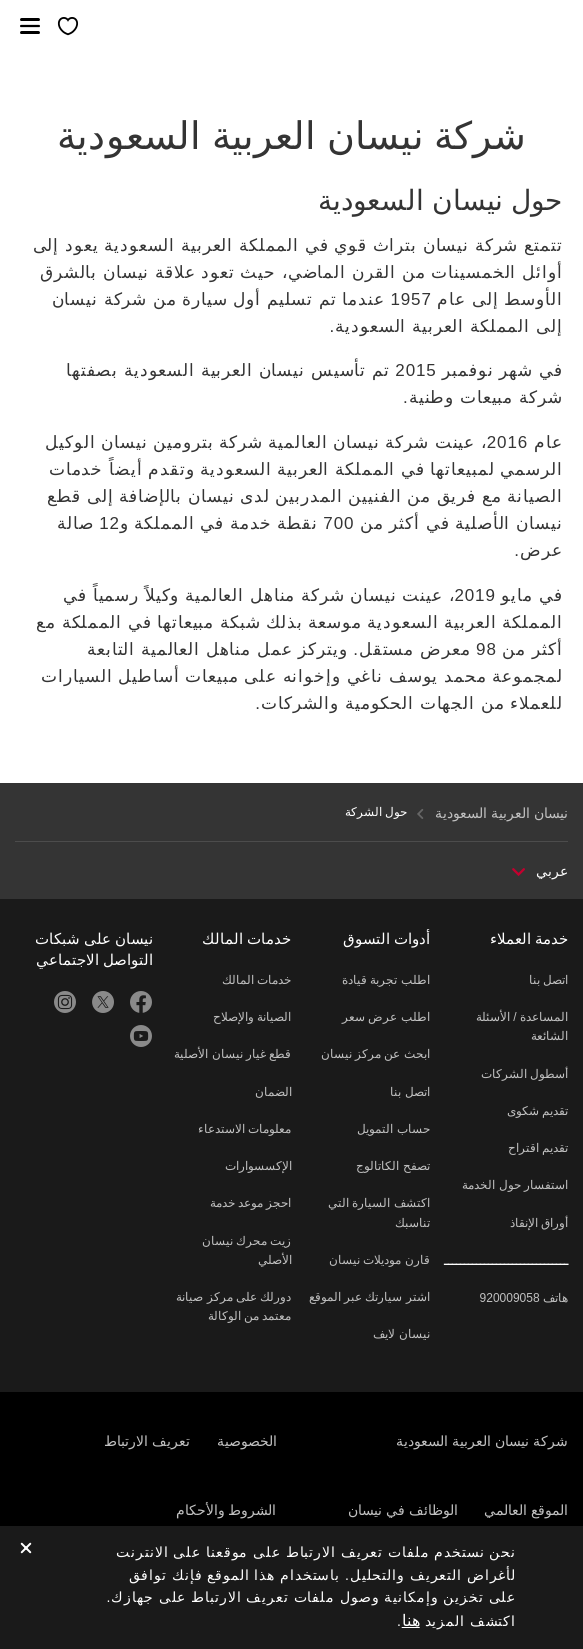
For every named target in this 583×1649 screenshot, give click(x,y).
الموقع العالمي (526, 1510)
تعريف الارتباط (147, 1441)
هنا (411, 1620)
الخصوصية (247, 1441)
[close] (26, 1549)
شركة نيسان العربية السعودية (482, 1441)
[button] (30, 26)
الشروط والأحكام (226, 1510)
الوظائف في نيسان (403, 1510)
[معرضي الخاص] (68, 27)
